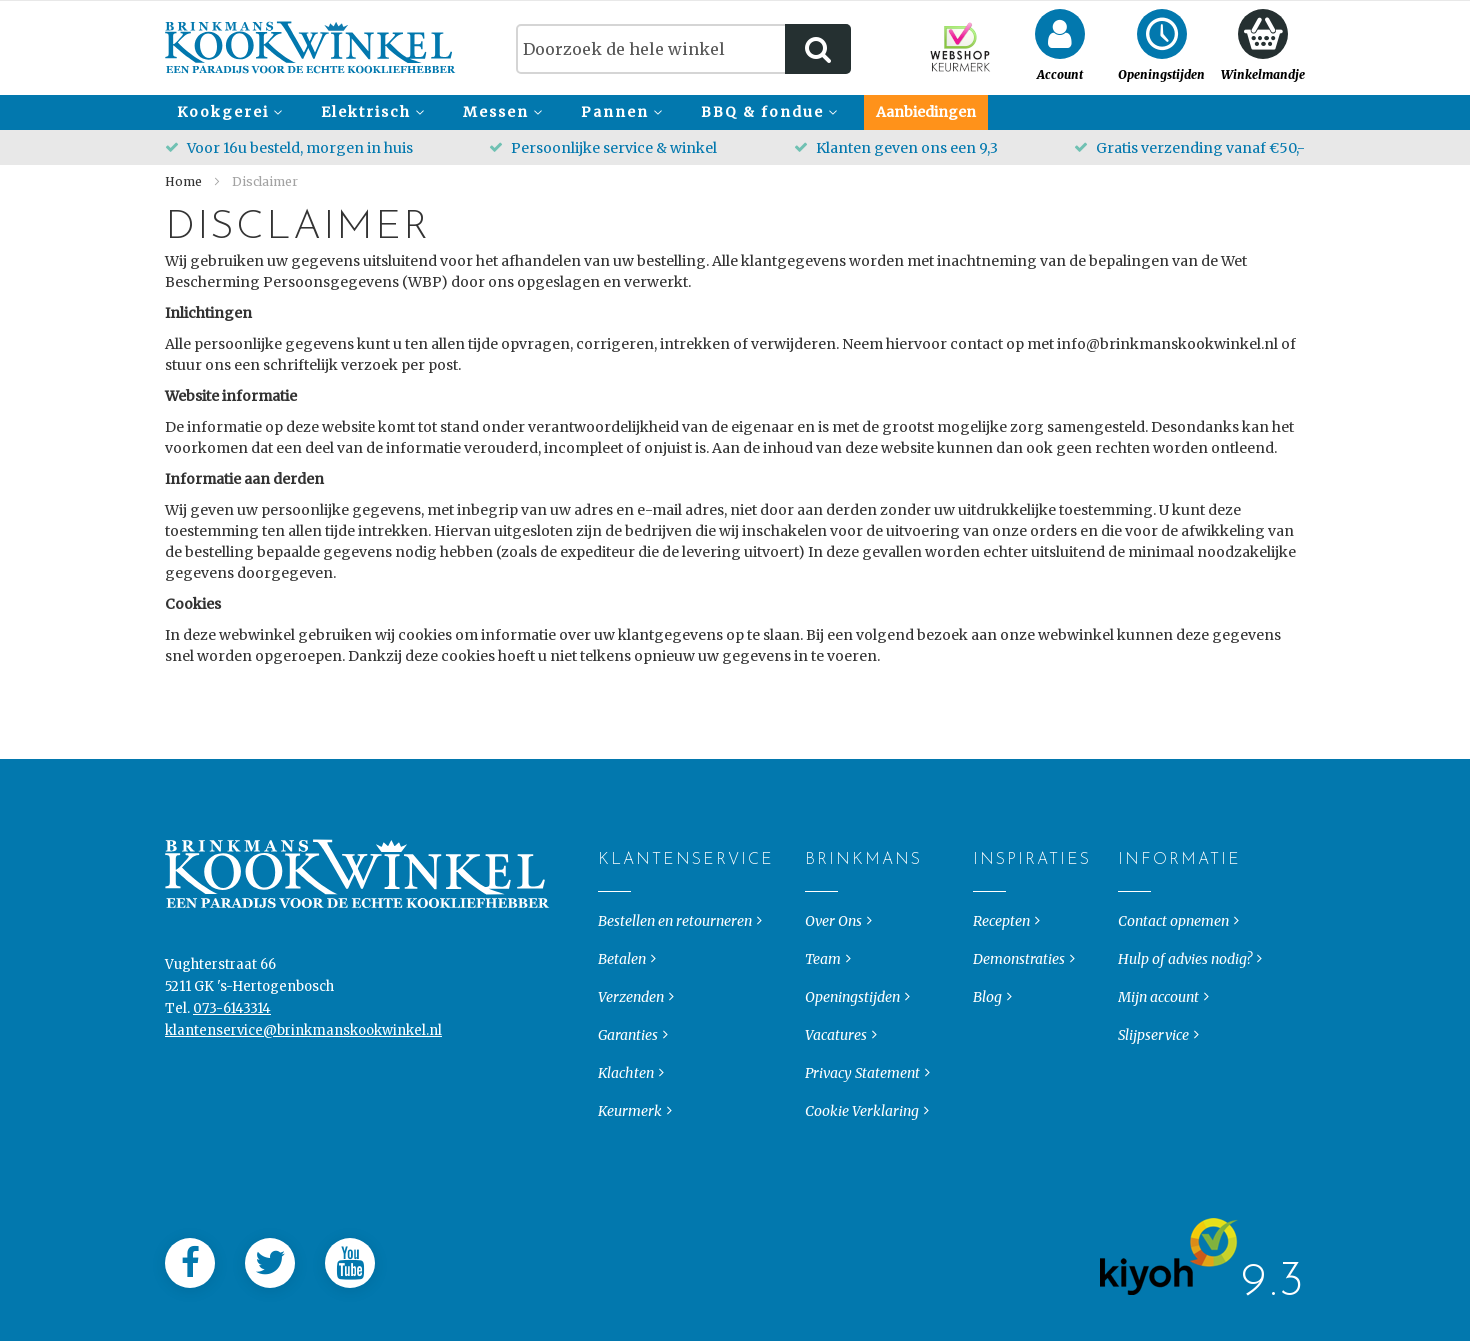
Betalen (622, 1047)
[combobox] (683, 49)
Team (823, 1047)
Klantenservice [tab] (614, 948)
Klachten (626, 1161)
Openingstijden (852, 1085)
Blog (987, 1085)
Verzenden (631, 1085)
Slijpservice (1153, 1123)
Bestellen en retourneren (675, 1009)
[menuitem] (227, 112)
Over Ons (833, 1009)
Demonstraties (1019, 1047)
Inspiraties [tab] (989, 948)
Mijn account (1158, 1085)
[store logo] (310, 47)
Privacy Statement (862, 1161)
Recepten (1001, 1009)
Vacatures (836, 1123)
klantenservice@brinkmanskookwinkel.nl (303, 1118)
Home (185, 181)
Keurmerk (630, 1199)
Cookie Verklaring (862, 1199)
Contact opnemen (1173, 1009)
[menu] (735, 112)
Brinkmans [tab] (821, 948)
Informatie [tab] (1134, 948)
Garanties (628, 1123)
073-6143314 (232, 1096)
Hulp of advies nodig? (1185, 1047)
